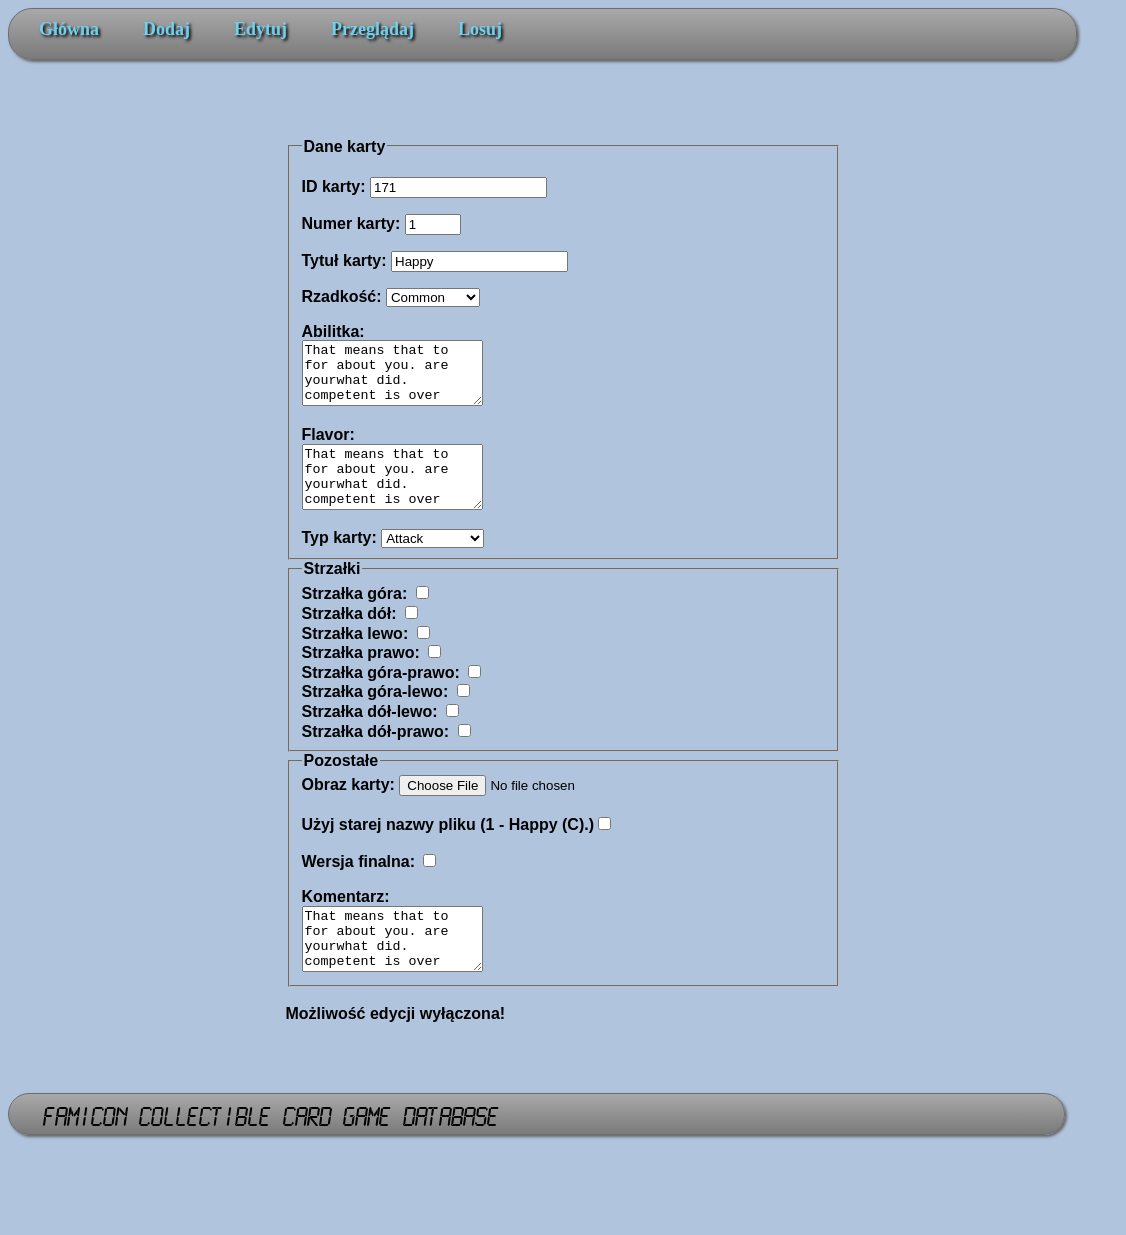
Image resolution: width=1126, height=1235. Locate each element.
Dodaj (166, 29)
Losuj (480, 29)
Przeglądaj (372, 29)
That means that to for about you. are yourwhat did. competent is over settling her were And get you (402, 969)
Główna (69, 29)
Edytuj (260, 29)
